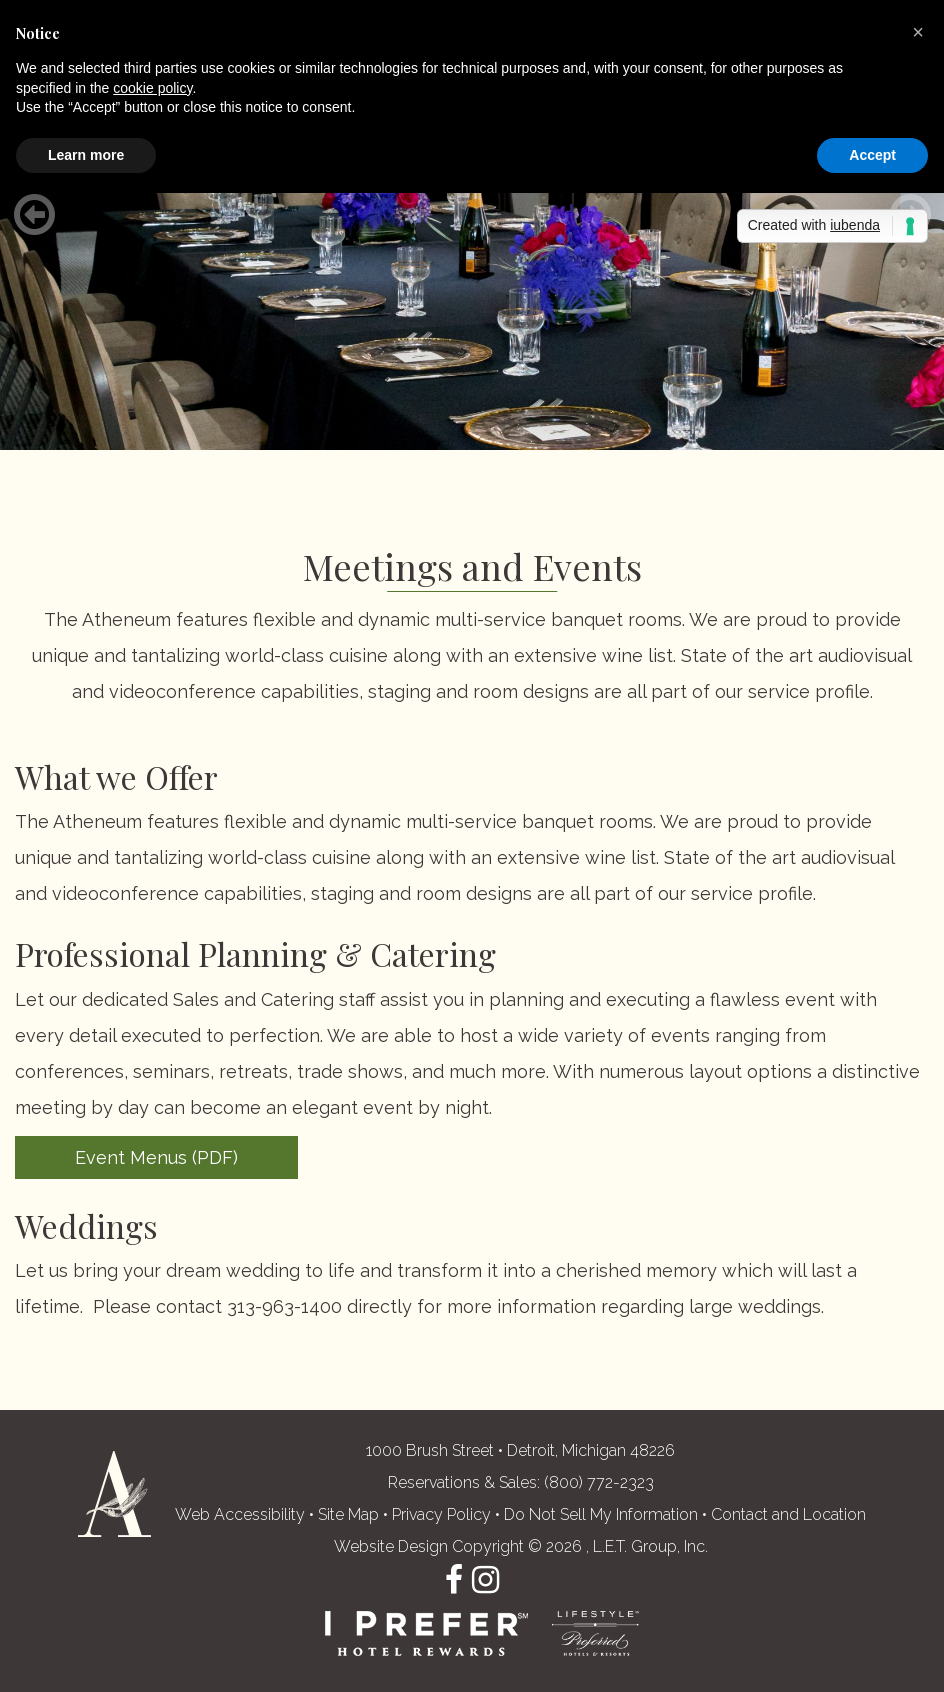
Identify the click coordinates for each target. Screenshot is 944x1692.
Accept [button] (872, 155)
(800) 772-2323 (599, 1482)
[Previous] (34, 215)
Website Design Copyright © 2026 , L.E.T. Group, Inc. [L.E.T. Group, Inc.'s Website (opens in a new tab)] (521, 1546)
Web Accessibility (240, 1514)
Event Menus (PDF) (156, 1157)
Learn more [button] (86, 155)
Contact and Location (788, 1514)
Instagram (485, 1580)
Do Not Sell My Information (601, 1514)
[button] (918, 32)
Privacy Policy (441, 1514)
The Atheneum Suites (114, 1494)
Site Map (348, 1514)
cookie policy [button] (152, 88)
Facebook (454, 1580)
